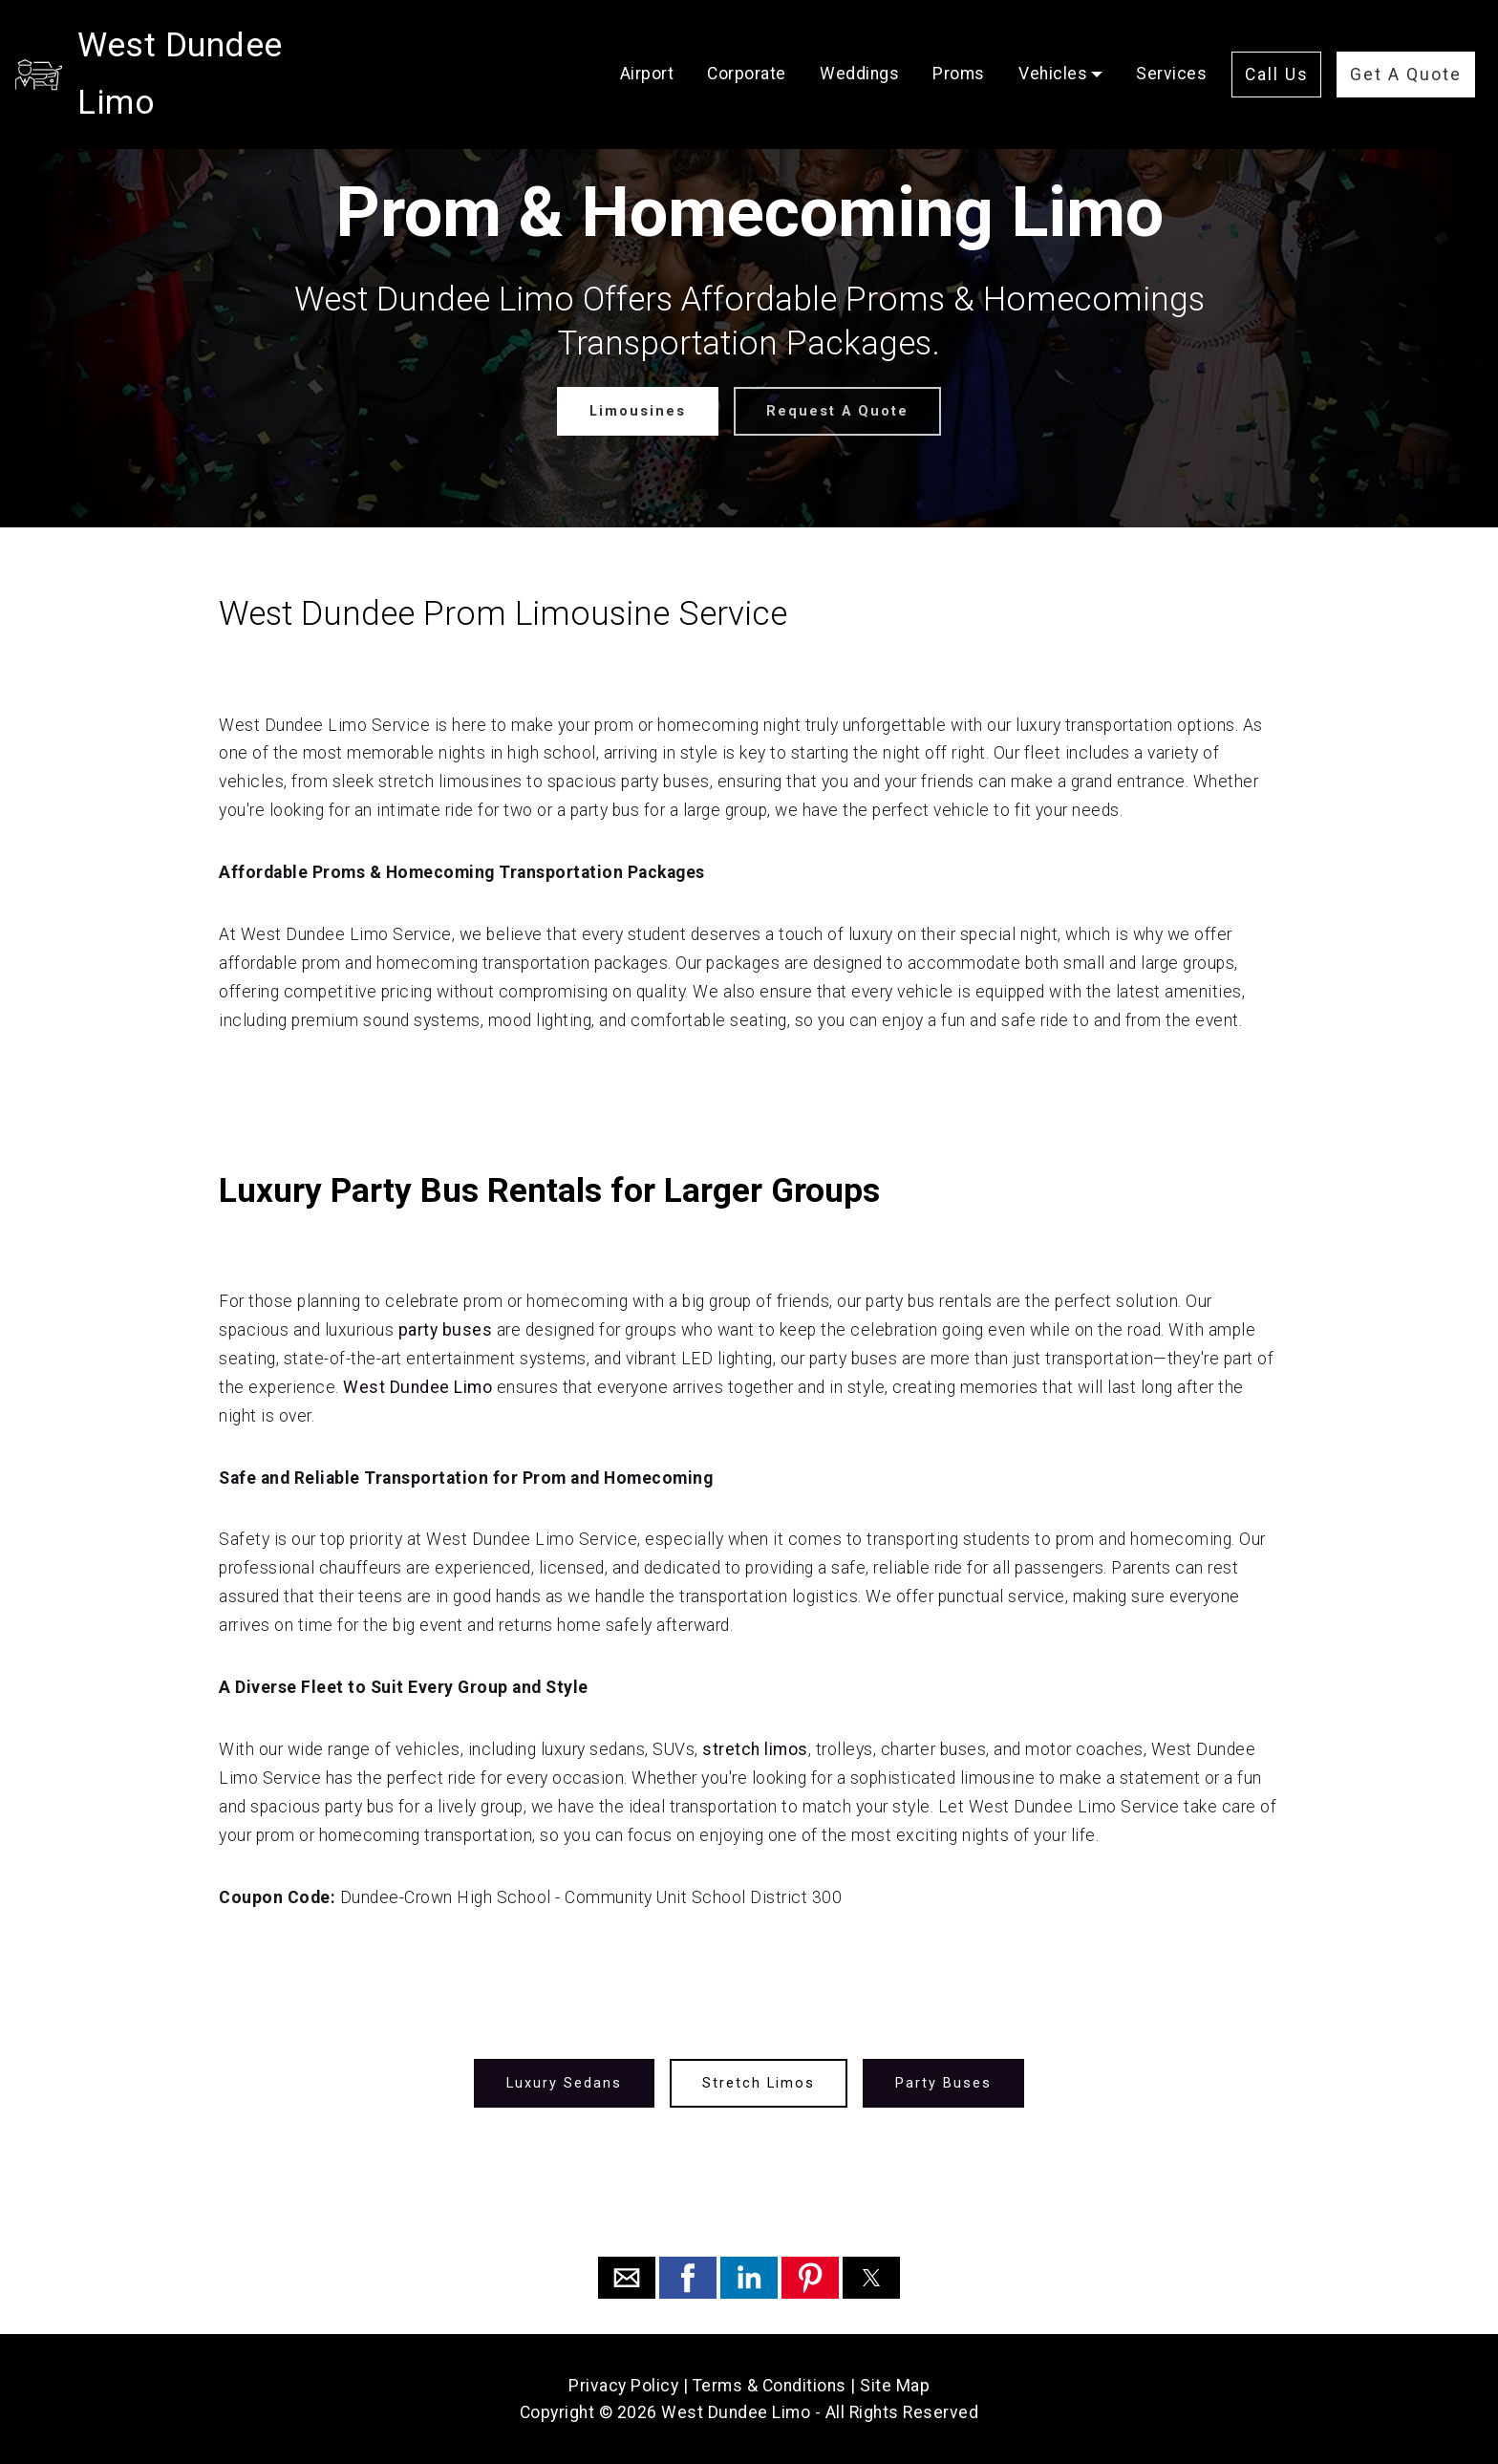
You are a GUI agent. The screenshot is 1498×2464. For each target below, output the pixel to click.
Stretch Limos (759, 2082)
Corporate (746, 44)
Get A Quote (1406, 45)
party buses (447, 1329)
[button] (626, 2278)
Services (1171, 44)
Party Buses (942, 2082)
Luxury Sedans (565, 2082)
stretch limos (755, 1749)
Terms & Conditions (769, 2385)
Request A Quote (837, 410)
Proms (958, 44)
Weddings (859, 44)
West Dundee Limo (223, 45)
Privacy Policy (623, 2385)
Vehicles (1052, 44)
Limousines (637, 410)
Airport (647, 44)
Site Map (895, 2385)
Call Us (1277, 45)
